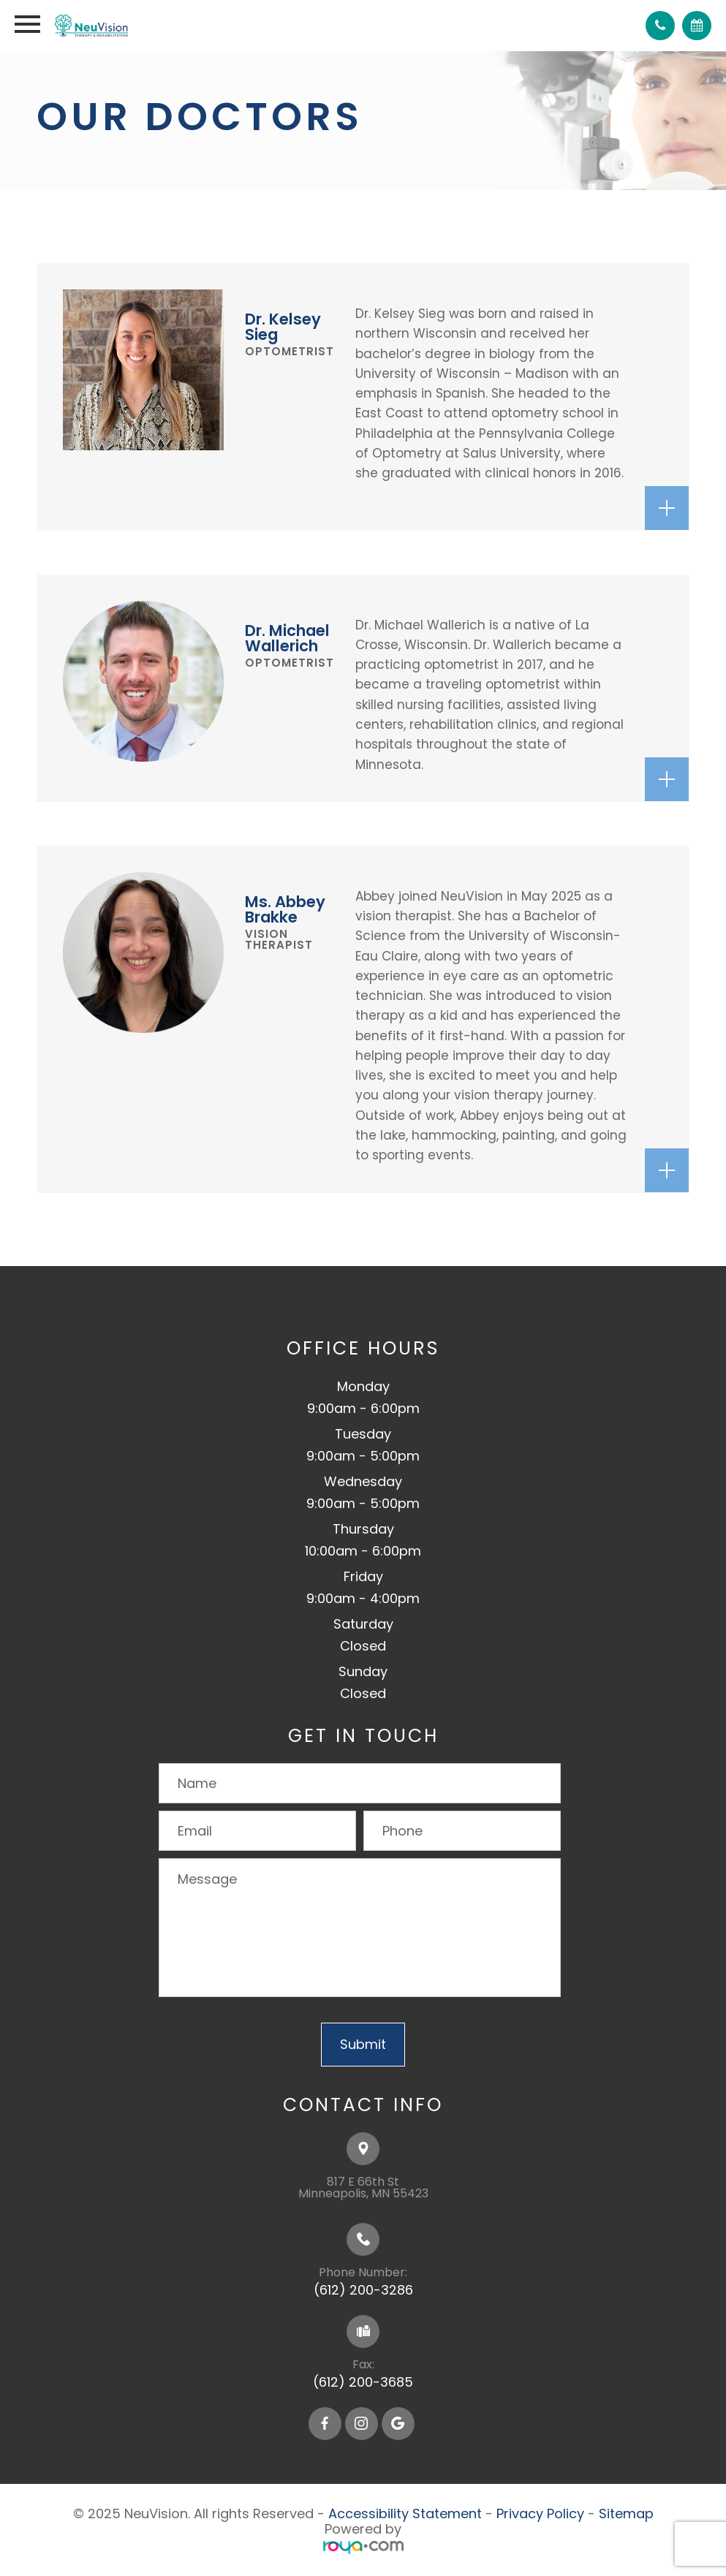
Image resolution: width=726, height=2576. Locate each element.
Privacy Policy (540, 2513)
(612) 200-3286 (363, 2290)
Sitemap (626, 2513)
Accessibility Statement (405, 2513)
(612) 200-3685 (363, 2382)
